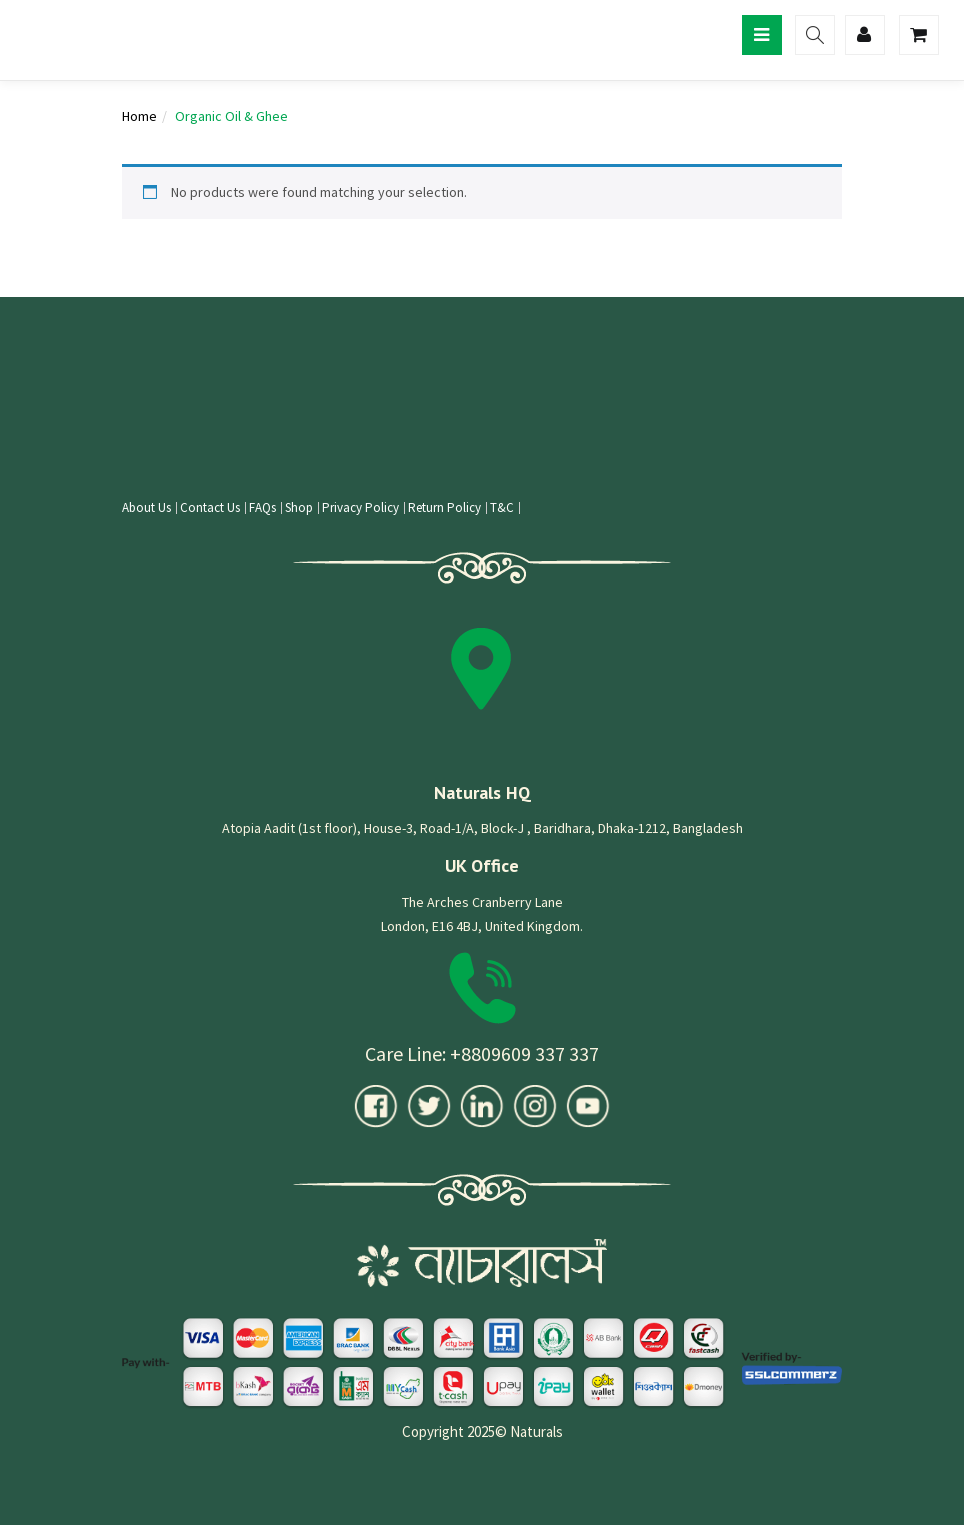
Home (139, 116)
